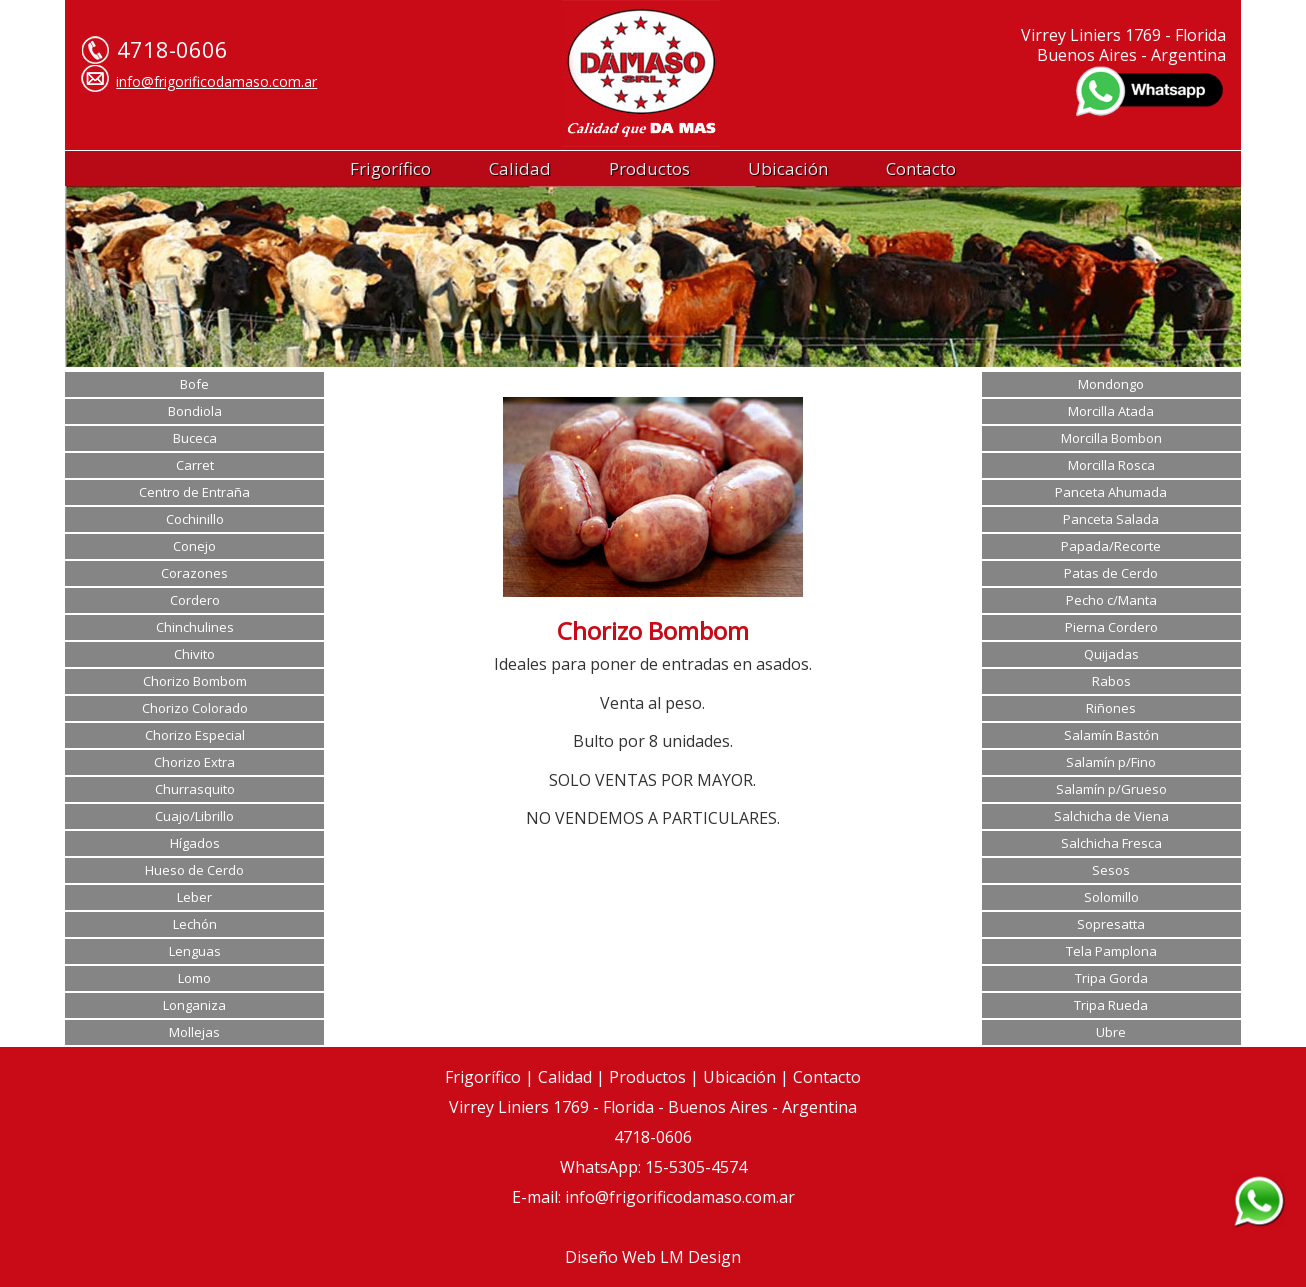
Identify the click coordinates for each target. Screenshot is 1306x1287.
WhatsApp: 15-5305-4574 (653, 1167)
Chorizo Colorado (195, 708)
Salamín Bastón (1111, 735)
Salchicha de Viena (1111, 816)
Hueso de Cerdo (194, 870)
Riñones (1111, 708)
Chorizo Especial (195, 735)
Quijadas (1111, 654)
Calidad (520, 168)
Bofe (194, 384)
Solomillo (1111, 897)
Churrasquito (195, 789)
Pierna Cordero (1111, 627)
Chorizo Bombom (195, 681)
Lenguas (195, 951)
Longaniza (194, 1005)
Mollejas (194, 1032)
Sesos (1111, 870)
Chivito (194, 654)
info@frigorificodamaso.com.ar (216, 81)
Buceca (195, 438)
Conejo (194, 546)
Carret (195, 465)
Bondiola (195, 411)
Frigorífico (390, 168)
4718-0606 (653, 1137)
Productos (649, 168)
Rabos (1111, 681)
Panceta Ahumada (1111, 492)
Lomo (194, 978)
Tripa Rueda (1111, 1005)
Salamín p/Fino (1111, 762)
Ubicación (788, 168)
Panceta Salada (1111, 519)
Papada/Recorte (1111, 546)
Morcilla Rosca (1111, 465)
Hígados (195, 843)
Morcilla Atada (1111, 411)
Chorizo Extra (194, 762)
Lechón (195, 924)
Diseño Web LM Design (653, 1257)
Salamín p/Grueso (1111, 789)
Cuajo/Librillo (194, 816)
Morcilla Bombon (1111, 438)
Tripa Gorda (1111, 978)
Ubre (1111, 1032)
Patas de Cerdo (1111, 573)
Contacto (921, 168)
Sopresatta (1111, 924)
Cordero (195, 600)
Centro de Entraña (194, 492)
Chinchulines (195, 627)
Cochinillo (195, 519)
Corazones (194, 573)
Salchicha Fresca (1111, 843)
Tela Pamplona (1111, 951)
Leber (194, 897)
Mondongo (1111, 384)
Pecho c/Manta (1111, 600)
